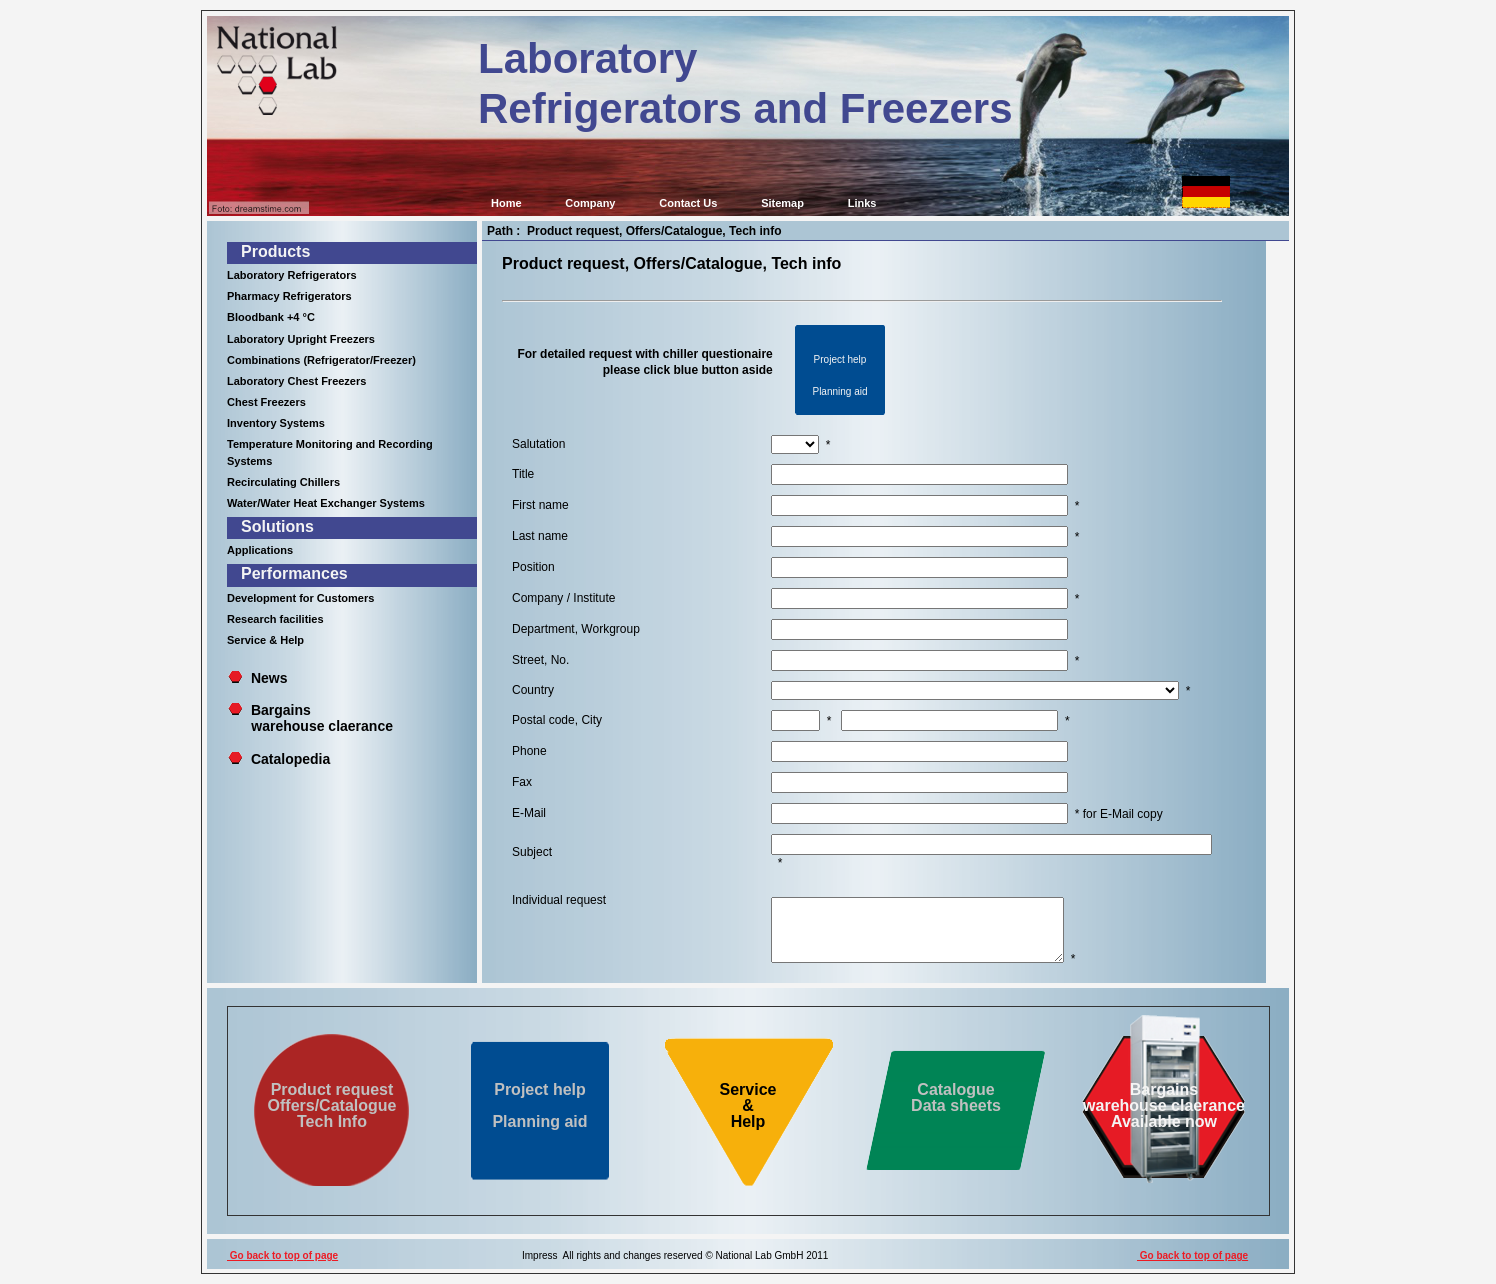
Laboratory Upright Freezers (301, 339)
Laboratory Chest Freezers (296, 381)
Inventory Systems (276, 423)
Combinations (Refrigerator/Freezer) (321, 360)
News (269, 678)
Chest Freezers (266, 402)
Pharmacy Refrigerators (289, 296)
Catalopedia (290, 759)
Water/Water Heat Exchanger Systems (326, 503)
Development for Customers (300, 598)
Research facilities (275, 619)
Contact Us (688, 203)
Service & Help (265, 640)
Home (506, 203)
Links (862, 203)
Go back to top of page (282, 1255)
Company (590, 203)
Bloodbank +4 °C (271, 317)
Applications (260, 550)
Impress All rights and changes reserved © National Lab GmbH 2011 (675, 1255)
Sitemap (782, 203)
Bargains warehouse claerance (310, 718)
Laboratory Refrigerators (292, 275)
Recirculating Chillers (283, 482)
